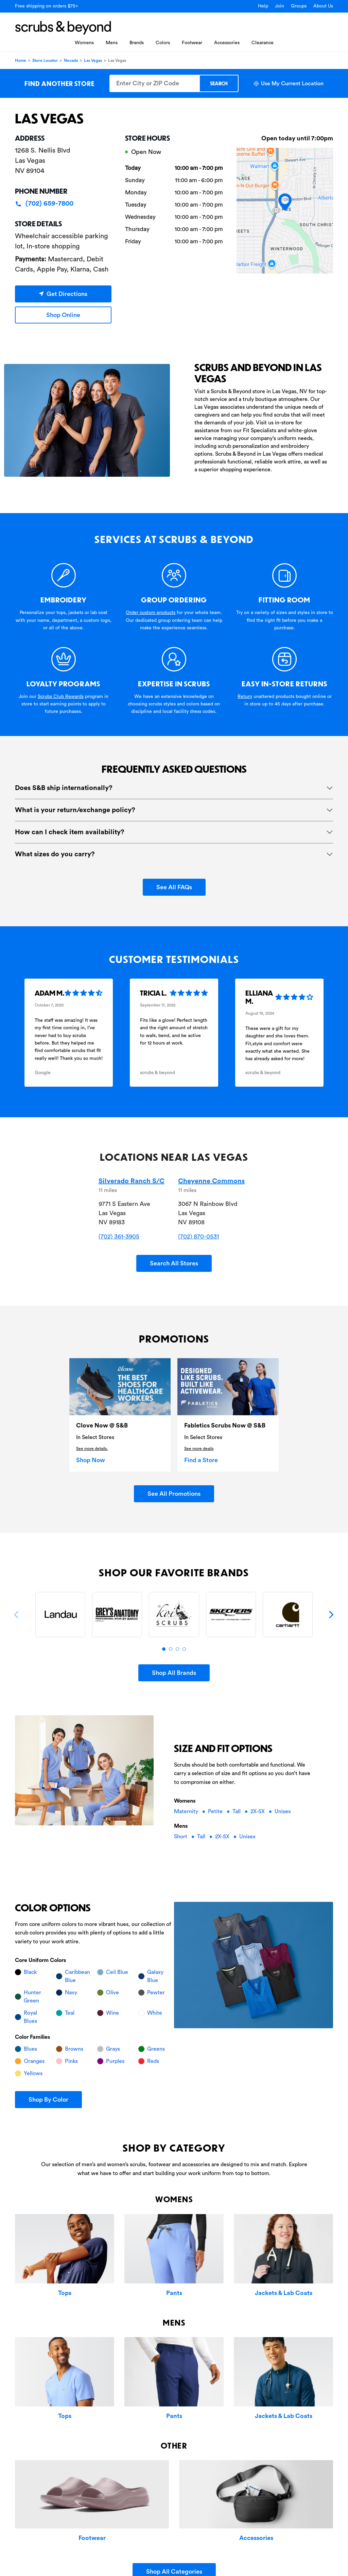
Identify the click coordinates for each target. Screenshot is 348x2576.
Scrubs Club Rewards (61, 696)
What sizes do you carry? (55, 854)
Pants (174, 2293)
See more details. (92, 1449)
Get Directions (63, 294)
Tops (64, 2293)
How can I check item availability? (69, 832)
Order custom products (150, 612)
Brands (136, 42)
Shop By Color (48, 2100)
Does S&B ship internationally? (63, 788)
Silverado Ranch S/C (131, 1181)
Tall (237, 1811)
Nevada (71, 60)
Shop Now (90, 1460)
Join (279, 6)
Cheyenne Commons (211, 1181)
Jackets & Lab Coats (283, 2293)
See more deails (198, 1449)
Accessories (227, 42)
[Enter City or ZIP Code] (154, 83)
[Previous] (17, 1615)
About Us (323, 6)
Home (20, 60)
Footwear (192, 42)
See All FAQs (174, 887)
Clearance (262, 42)
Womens (84, 42)
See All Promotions (174, 1494)
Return (245, 696)
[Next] (331, 1615)
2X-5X (258, 1811)
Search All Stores (174, 1263)
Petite (216, 1811)
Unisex (283, 1811)
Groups (299, 6)
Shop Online (63, 315)
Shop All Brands (174, 1673)
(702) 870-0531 (198, 1236)
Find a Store (201, 1460)
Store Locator (45, 60)
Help (263, 6)
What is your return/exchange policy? (75, 810)
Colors (163, 42)
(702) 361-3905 (119, 1236)
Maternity (186, 1811)
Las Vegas (93, 60)
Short (181, 1836)
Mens (112, 42)
